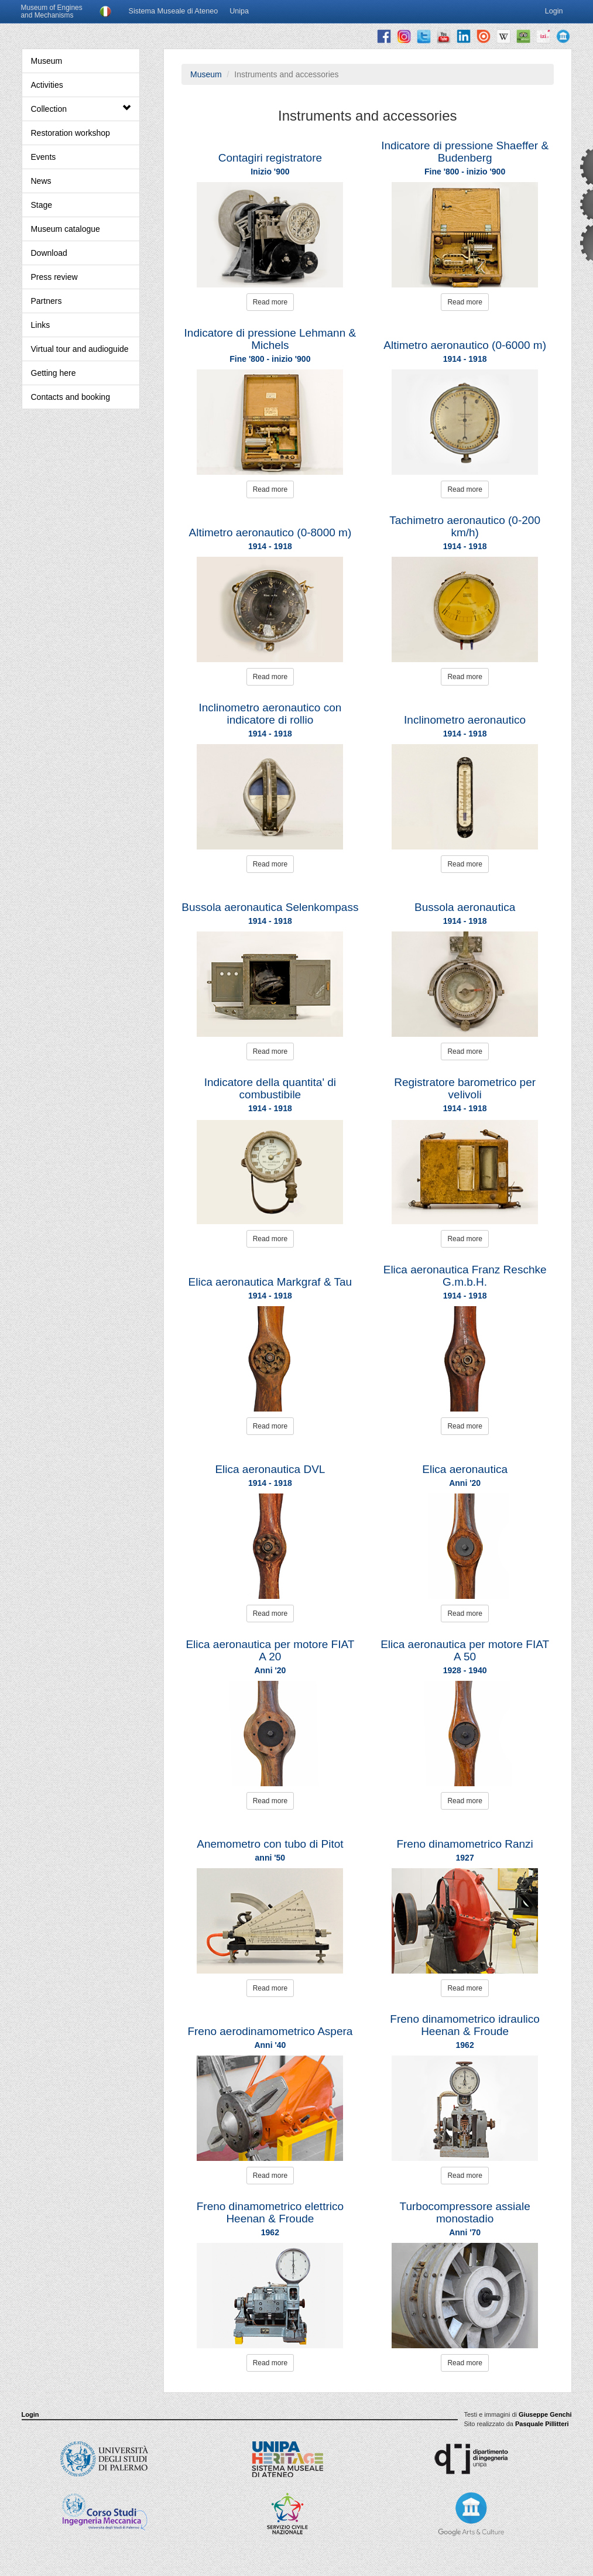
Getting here (53, 373)
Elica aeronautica (465, 1469)
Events (43, 157)
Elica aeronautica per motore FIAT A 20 (270, 1650)
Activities (47, 85)
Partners (46, 301)
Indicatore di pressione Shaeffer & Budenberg (465, 151)
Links (40, 325)
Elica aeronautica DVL (270, 1469)
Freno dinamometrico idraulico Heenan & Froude (465, 2025)
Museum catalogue (65, 229)
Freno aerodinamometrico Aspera (269, 2031)
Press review (54, 277)
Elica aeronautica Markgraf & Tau (270, 1282)
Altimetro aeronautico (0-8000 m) (270, 532)
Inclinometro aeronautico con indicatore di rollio (269, 713)
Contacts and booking (70, 397)
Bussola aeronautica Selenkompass (269, 907)
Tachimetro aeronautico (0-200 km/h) (464, 526)
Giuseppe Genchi (545, 2414)
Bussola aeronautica (464, 907)
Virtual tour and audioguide (80, 349)
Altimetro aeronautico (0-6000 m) (464, 345)
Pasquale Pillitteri (542, 2423)
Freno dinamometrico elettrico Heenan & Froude (270, 2212)
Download (49, 253)
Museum (47, 61)
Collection (81, 109)
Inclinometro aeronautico (465, 720)
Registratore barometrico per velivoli (465, 1088)
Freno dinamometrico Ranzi (464, 1844)
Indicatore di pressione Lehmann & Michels (270, 339)
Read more (270, 302)
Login (30, 2414)
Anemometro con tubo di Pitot (270, 1844)
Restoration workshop (70, 133)
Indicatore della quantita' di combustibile (270, 1088)
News (41, 181)
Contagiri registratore (270, 158)
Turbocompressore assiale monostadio (465, 2212)
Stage (42, 205)
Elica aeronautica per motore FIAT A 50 (465, 1650)
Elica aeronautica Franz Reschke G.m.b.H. (465, 1275)
